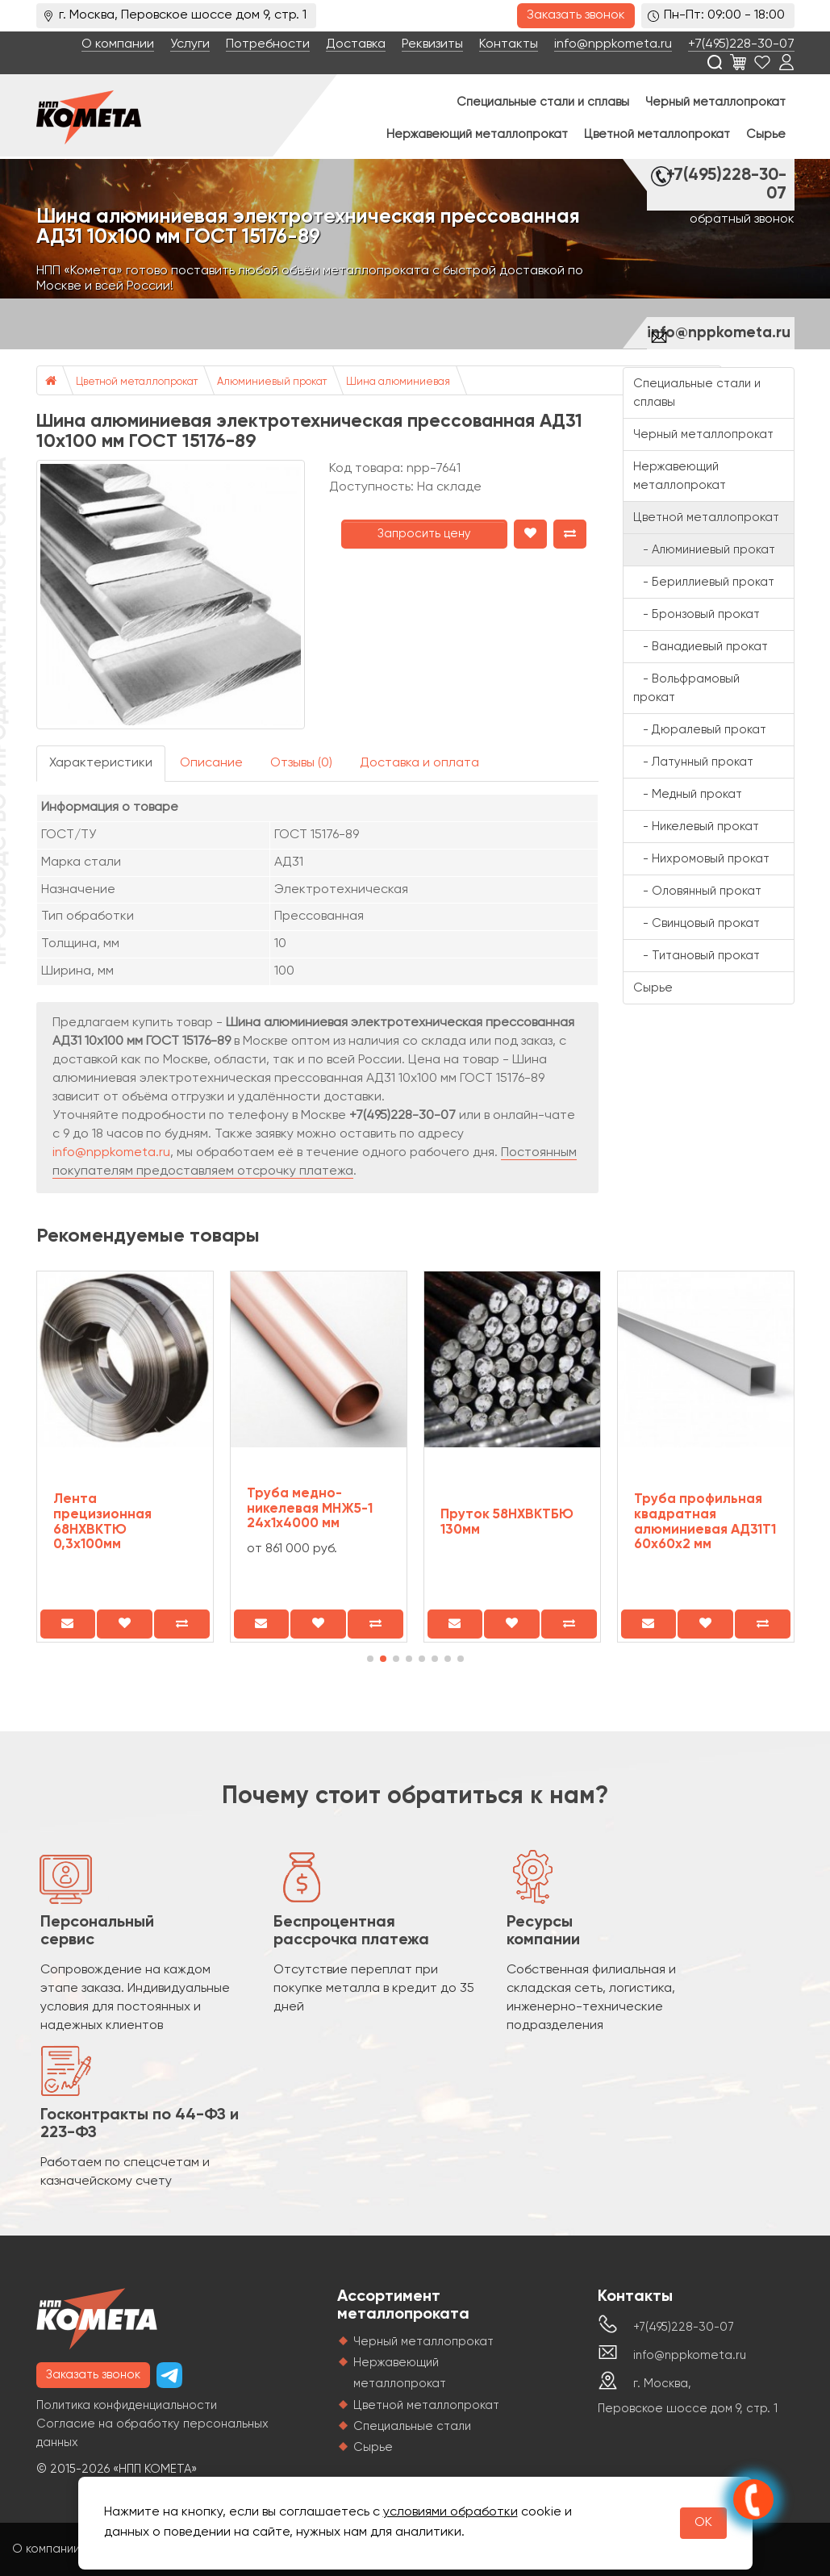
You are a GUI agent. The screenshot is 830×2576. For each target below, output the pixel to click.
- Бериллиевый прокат (703, 582)
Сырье (766, 134)
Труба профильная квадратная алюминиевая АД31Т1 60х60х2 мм (705, 1522)
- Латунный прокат (693, 762)
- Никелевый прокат (696, 826)
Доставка (356, 44)
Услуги (190, 44)
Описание (211, 763)
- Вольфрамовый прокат (686, 688)
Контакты (508, 44)
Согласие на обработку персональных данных (152, 2433)
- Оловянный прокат (697, 891)
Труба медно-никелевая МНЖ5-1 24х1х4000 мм (310, 1508)
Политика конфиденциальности (126, 2405)
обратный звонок (742, 219)
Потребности (268, 44)
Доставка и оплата (419, 763)
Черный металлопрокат (715, 102)
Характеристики (100, 763)
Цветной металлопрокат (657, 134)
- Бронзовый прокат (696, 614)
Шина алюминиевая (398, 382)
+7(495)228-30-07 (741, 44)
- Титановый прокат (696, 956)
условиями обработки (450, 2512)
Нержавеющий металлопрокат (477, 134)
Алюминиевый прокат (272, 382)
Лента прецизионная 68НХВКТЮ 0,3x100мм (102, 1522)
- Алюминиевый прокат (704, 550)
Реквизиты (432, 44)
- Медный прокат (687, 794)
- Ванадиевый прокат (700, 647)
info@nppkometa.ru (613, 44)
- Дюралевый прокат (699, 730)
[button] (370, 1658)
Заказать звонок (576, 15)
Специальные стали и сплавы (543, 102)
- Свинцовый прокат (696, 923)
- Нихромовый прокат (701, 859)
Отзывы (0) (301, 763)
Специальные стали (412, 2426)
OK (703, 2522)
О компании (117, 44)
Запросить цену (424, 534)
